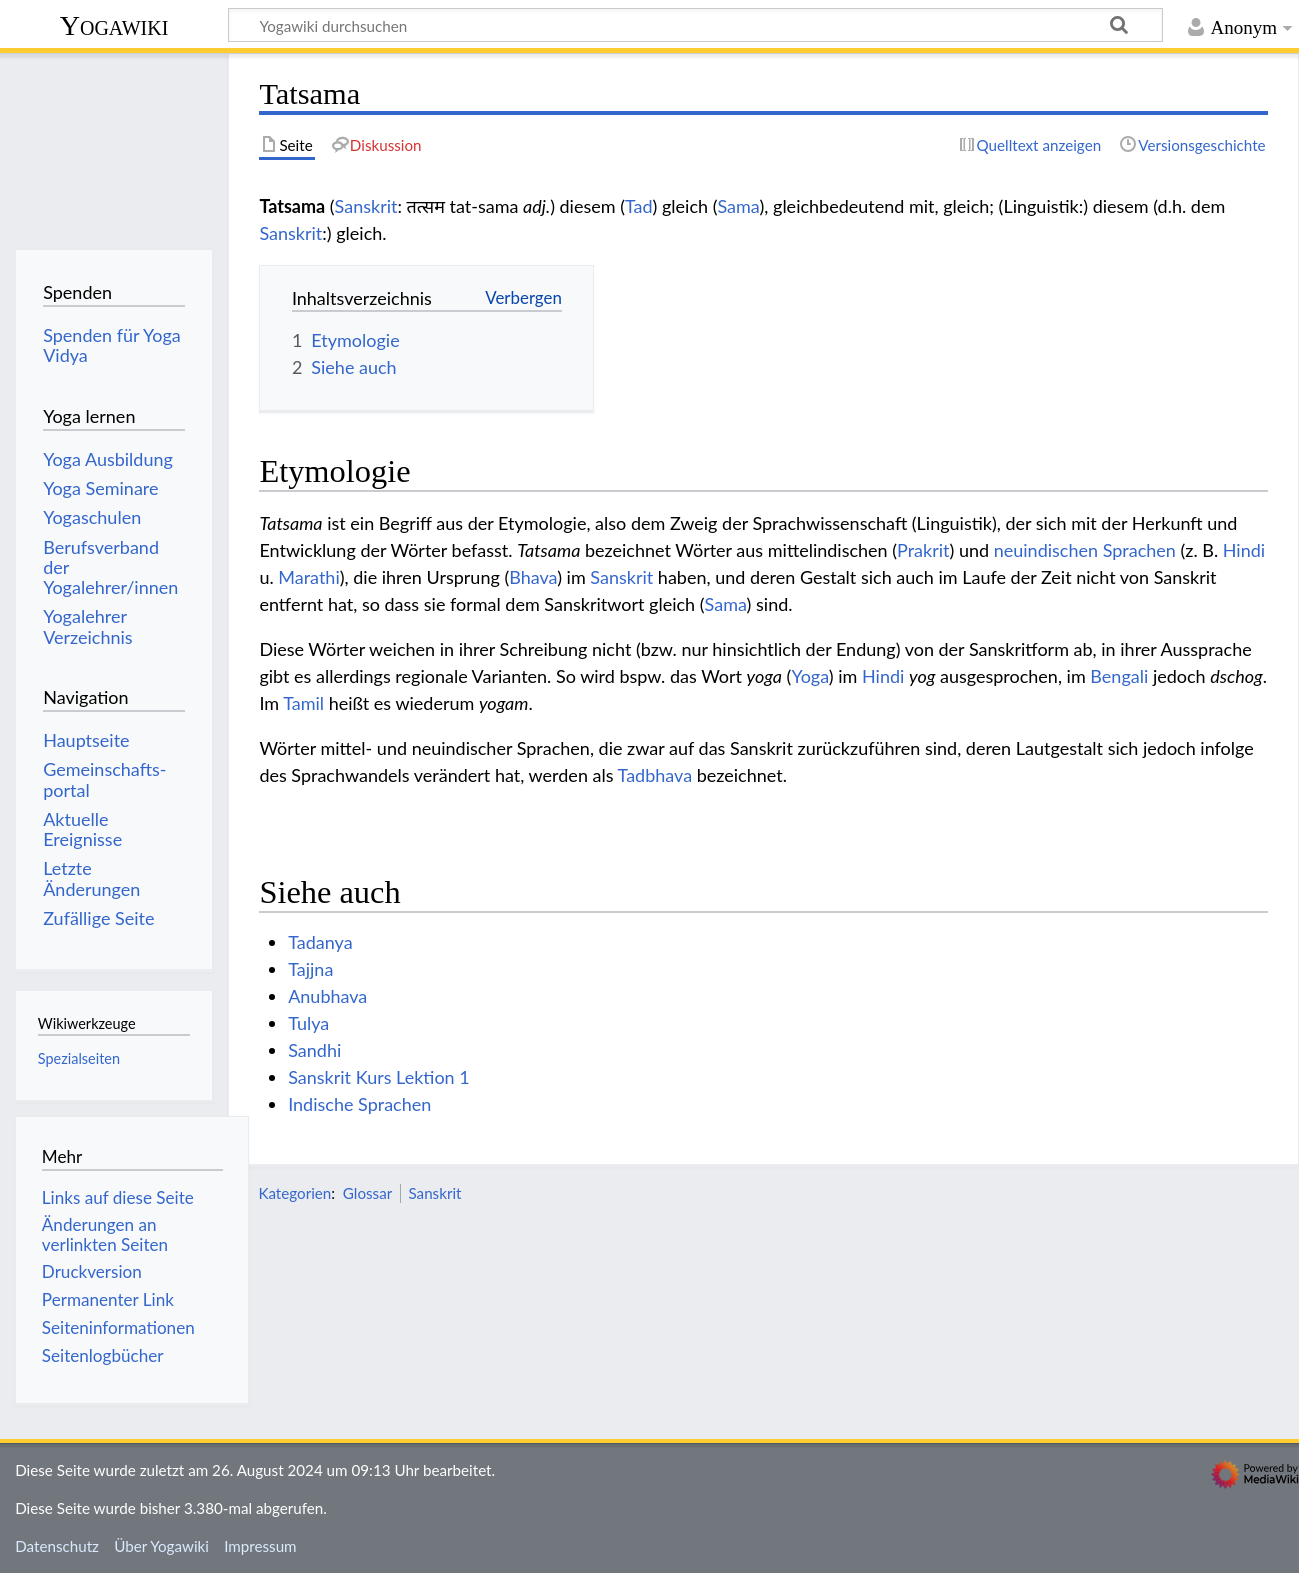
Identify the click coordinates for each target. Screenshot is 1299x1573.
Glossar (367, 1193)
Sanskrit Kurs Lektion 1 (379, 1077)
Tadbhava (655, 775)
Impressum (260, 1546)
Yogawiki (114, 25)
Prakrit (923, 550)
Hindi (1244, 550)
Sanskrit (366, 206)
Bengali (1119, 676)
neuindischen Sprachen (1085, 550)
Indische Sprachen (359, 1104)
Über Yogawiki (161, 1546)
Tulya (308, 1023)
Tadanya (320, 942)
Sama (738, 206)
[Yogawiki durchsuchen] (695, 25)
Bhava (533, 577)
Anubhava (327, 996)
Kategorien (294, 1193)
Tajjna (310, 969)
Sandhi (314, 1050)
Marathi (308, 577)
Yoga (809, 676)
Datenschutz (57, 1546)
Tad (639, 206)
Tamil (303, 703)
